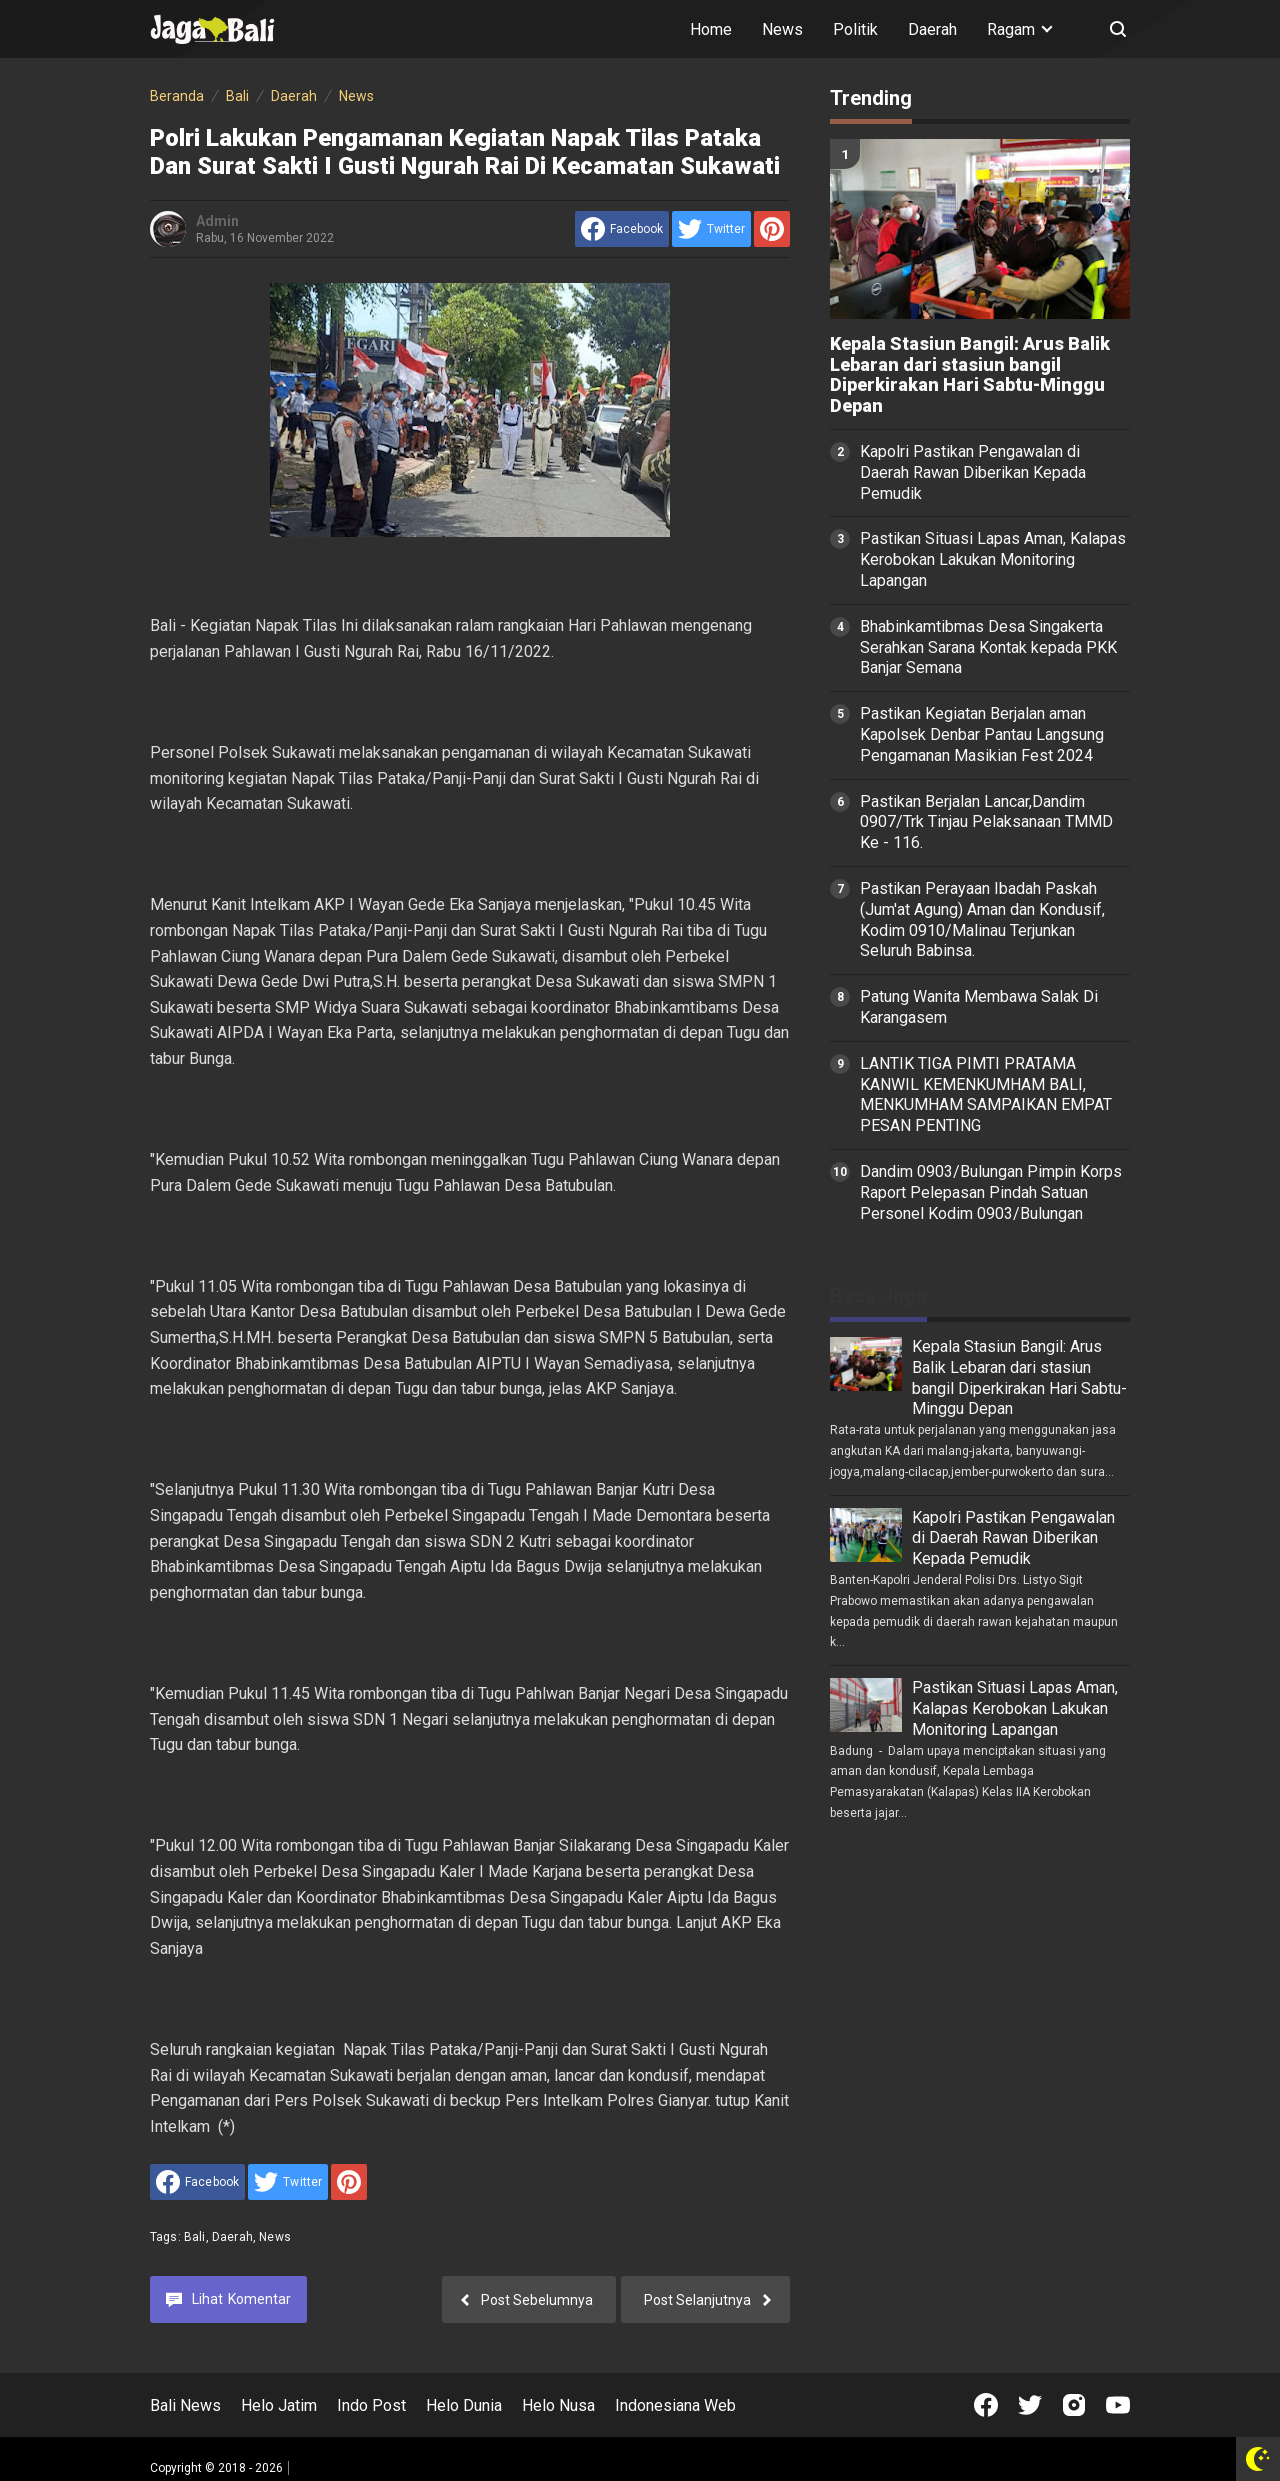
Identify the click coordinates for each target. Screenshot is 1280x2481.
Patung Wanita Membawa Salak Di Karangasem (979, 1007)
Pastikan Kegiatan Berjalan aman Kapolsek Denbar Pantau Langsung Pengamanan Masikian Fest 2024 (982, 734)
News (782, 29)
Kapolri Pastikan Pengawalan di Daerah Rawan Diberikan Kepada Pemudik (973, 472)
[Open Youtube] (1118, 2405)
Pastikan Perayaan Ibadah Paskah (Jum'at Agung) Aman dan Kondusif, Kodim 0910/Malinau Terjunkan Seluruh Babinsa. (982, 919)
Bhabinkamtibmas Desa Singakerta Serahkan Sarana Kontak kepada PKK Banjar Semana (988, 647)
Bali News (185, 2405)
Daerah (932, 29)
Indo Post (371, 2405)
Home (711, 29)
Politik (855, 29)
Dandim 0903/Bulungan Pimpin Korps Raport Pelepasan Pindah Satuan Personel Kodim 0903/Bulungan (991, 1192)
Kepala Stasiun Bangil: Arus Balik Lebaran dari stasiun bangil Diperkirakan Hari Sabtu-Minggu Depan (970, 375)
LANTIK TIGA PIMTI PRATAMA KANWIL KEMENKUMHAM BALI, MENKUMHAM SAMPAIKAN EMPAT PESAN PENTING (986, 1094)
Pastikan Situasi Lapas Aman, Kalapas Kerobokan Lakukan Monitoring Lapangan (993, 559)
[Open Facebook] (986, 2405)
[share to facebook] (622, 229)
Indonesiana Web (675, 2405)
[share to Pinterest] (772, 229)
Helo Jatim (279, 2405)
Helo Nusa (558, 2405)
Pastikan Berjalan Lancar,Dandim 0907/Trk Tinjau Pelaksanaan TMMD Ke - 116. (986, 822)
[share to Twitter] (711, 229)
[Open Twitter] (1030, 2405)
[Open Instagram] (1074, 2405)
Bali (195, 2237)
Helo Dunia (464, 2405)
